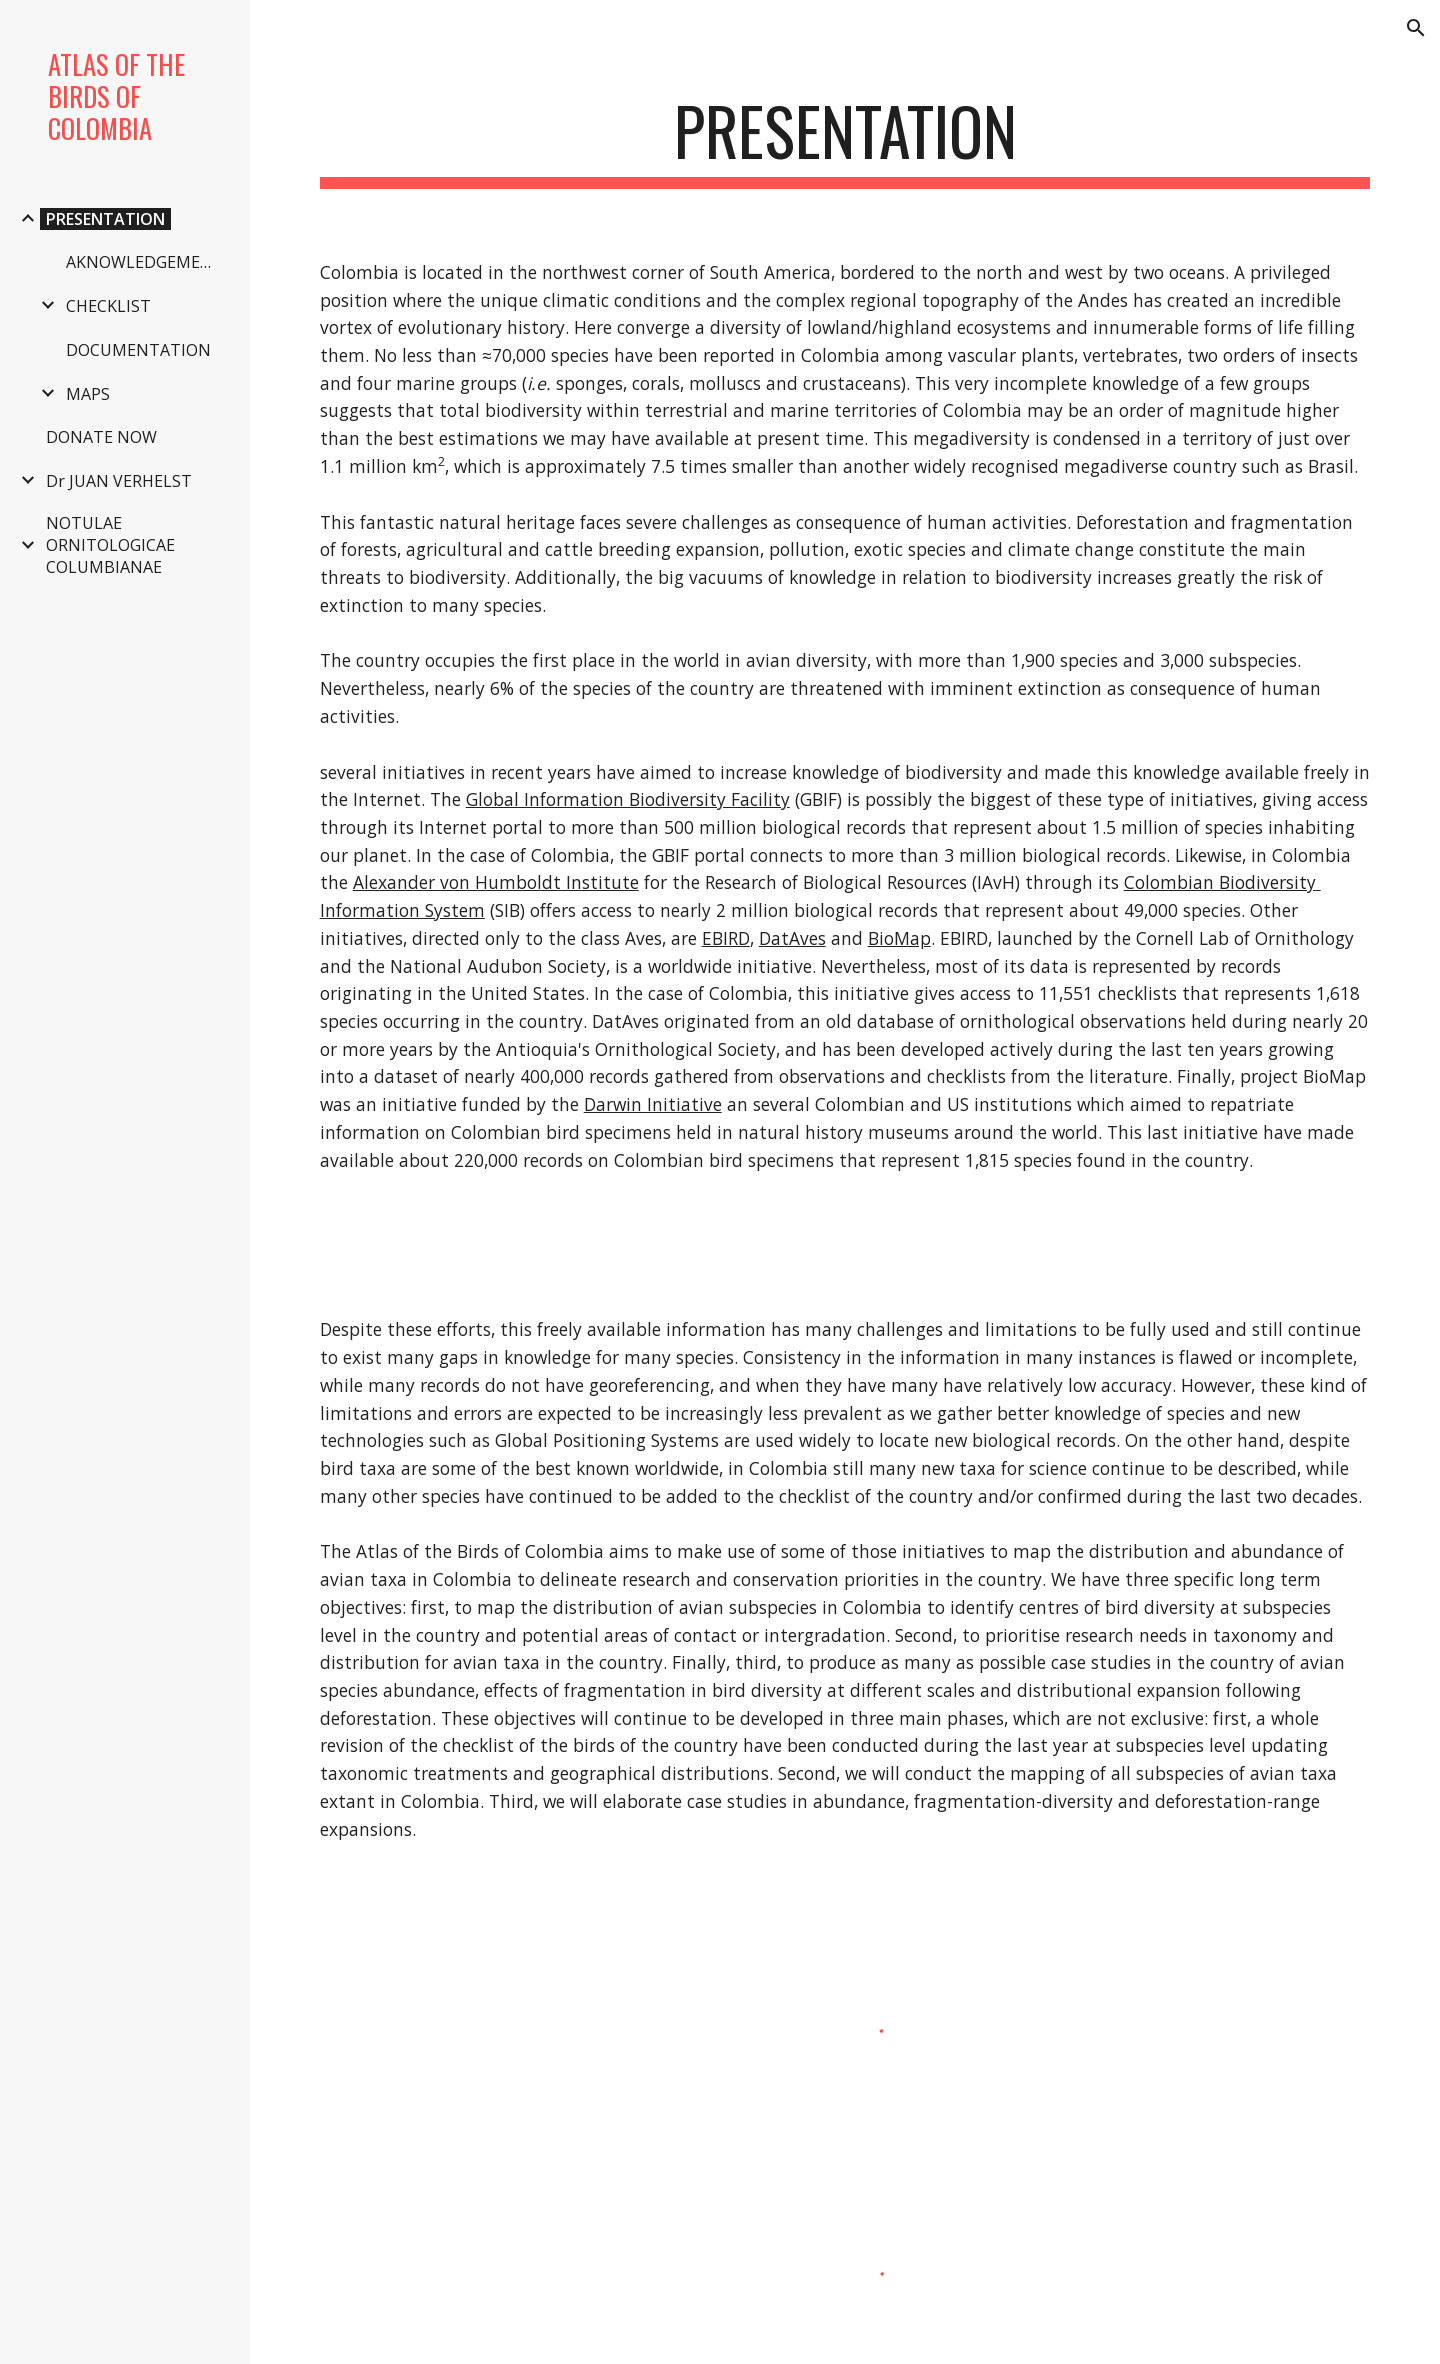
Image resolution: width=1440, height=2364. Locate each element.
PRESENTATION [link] (105, 219)
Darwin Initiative (653, 1104)
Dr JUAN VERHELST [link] (119, 481)
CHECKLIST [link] (108, 306)
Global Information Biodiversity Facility (628, 799)
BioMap (899, 938)
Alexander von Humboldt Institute (496, 882)
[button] (1416, 28)
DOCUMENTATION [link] (138, 350)
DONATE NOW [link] (101, 437)
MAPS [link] (88, 394)
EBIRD (726, 938)
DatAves (792, 938)
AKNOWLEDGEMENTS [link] (147, 262)
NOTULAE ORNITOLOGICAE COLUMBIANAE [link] (110, 545)
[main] (845, 140)
